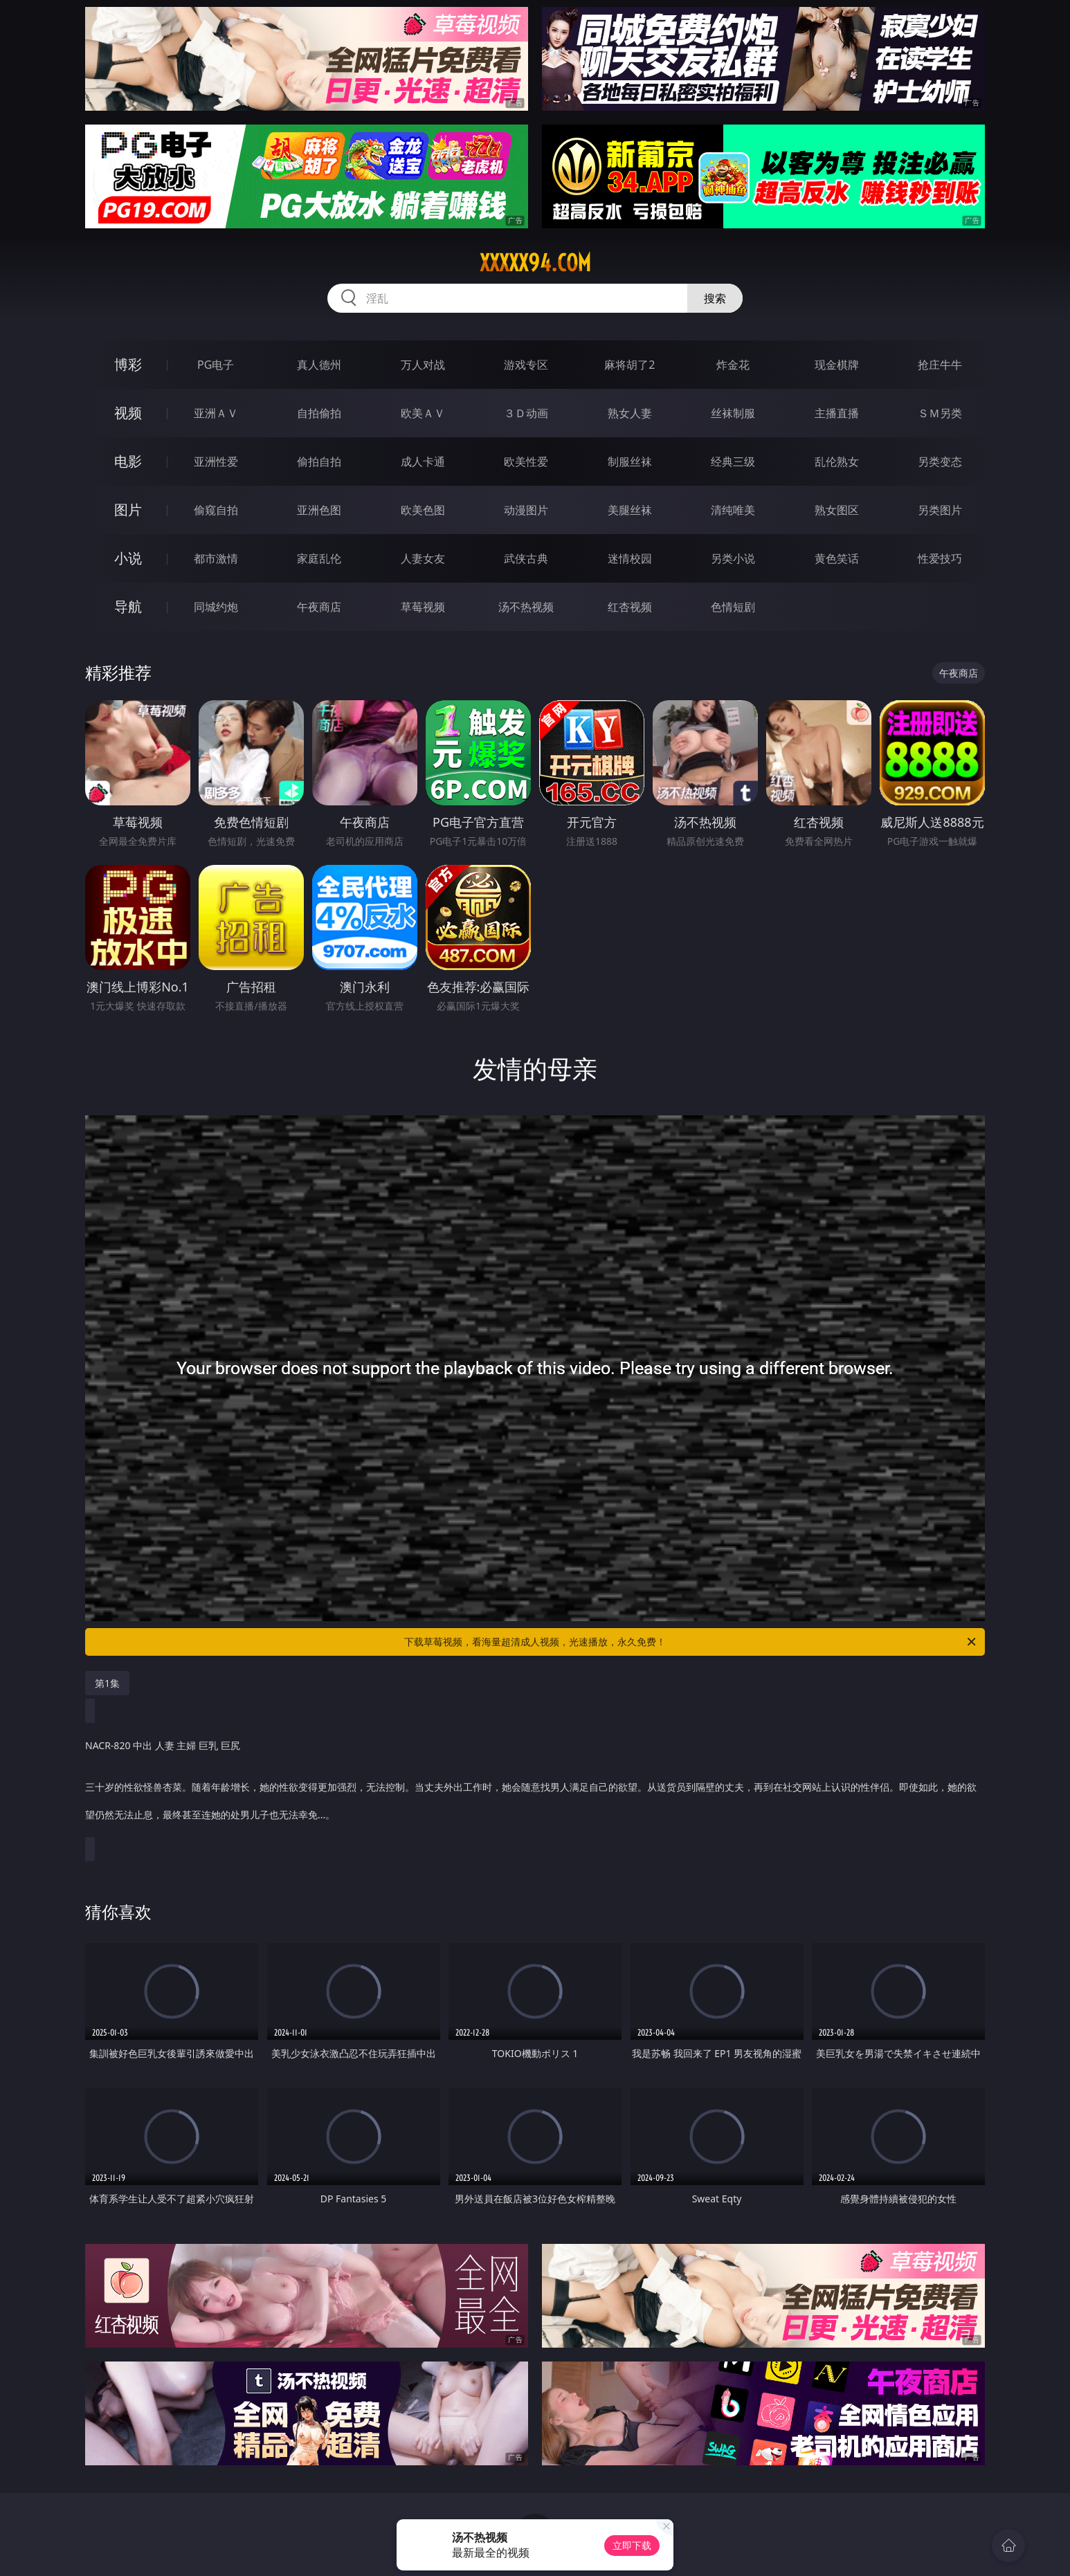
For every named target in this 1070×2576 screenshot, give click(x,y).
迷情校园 (630, 558)
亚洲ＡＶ (216, 413)
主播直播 (837, 413)
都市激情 (216, 558)
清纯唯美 (733, 510)
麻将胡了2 (629, 364)
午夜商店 (319, 606)
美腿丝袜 (630, 510)
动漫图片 (526, 510)
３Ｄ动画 (526, 413)
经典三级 (733, 461)
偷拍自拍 (319, 461)
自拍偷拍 (319, 413)
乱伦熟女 (837, 461)
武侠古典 (526, 558)
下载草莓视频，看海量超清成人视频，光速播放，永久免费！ (691, 1642)
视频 (128, 412)
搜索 (715, 298)
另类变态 (940, 461)
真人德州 (319, 364)
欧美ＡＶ (423, 413)
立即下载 (632, 2545)
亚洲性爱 (216, 461)
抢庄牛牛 (940, 364)
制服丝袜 (630, 461)
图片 (128, 509)
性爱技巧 (940, 558)
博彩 (128, 364)
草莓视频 (423, 606)
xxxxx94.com (535, 263)
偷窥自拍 (216, 510)
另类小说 (733, 558)
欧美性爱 (526, 461)
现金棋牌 (837, 364)
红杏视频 (630, 606)
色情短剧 (733, 606)
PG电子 (215, 364)
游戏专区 (526, 364)
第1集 (107, 1683)
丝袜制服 (733, 413)
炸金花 (733, 364)
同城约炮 (216, 606)
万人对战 (423, 364)
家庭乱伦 (319, 558)
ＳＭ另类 (940, 413)
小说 (128, 558)
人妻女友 (423, 558)
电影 (128, 461)
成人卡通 (423, 461)
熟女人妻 (630, 413)
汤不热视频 (526, 606)
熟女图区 (837, 510)
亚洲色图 (319, 510)
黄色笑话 (837, 558)
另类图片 (940, 510)
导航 (128, 606)
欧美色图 (423, 510)
